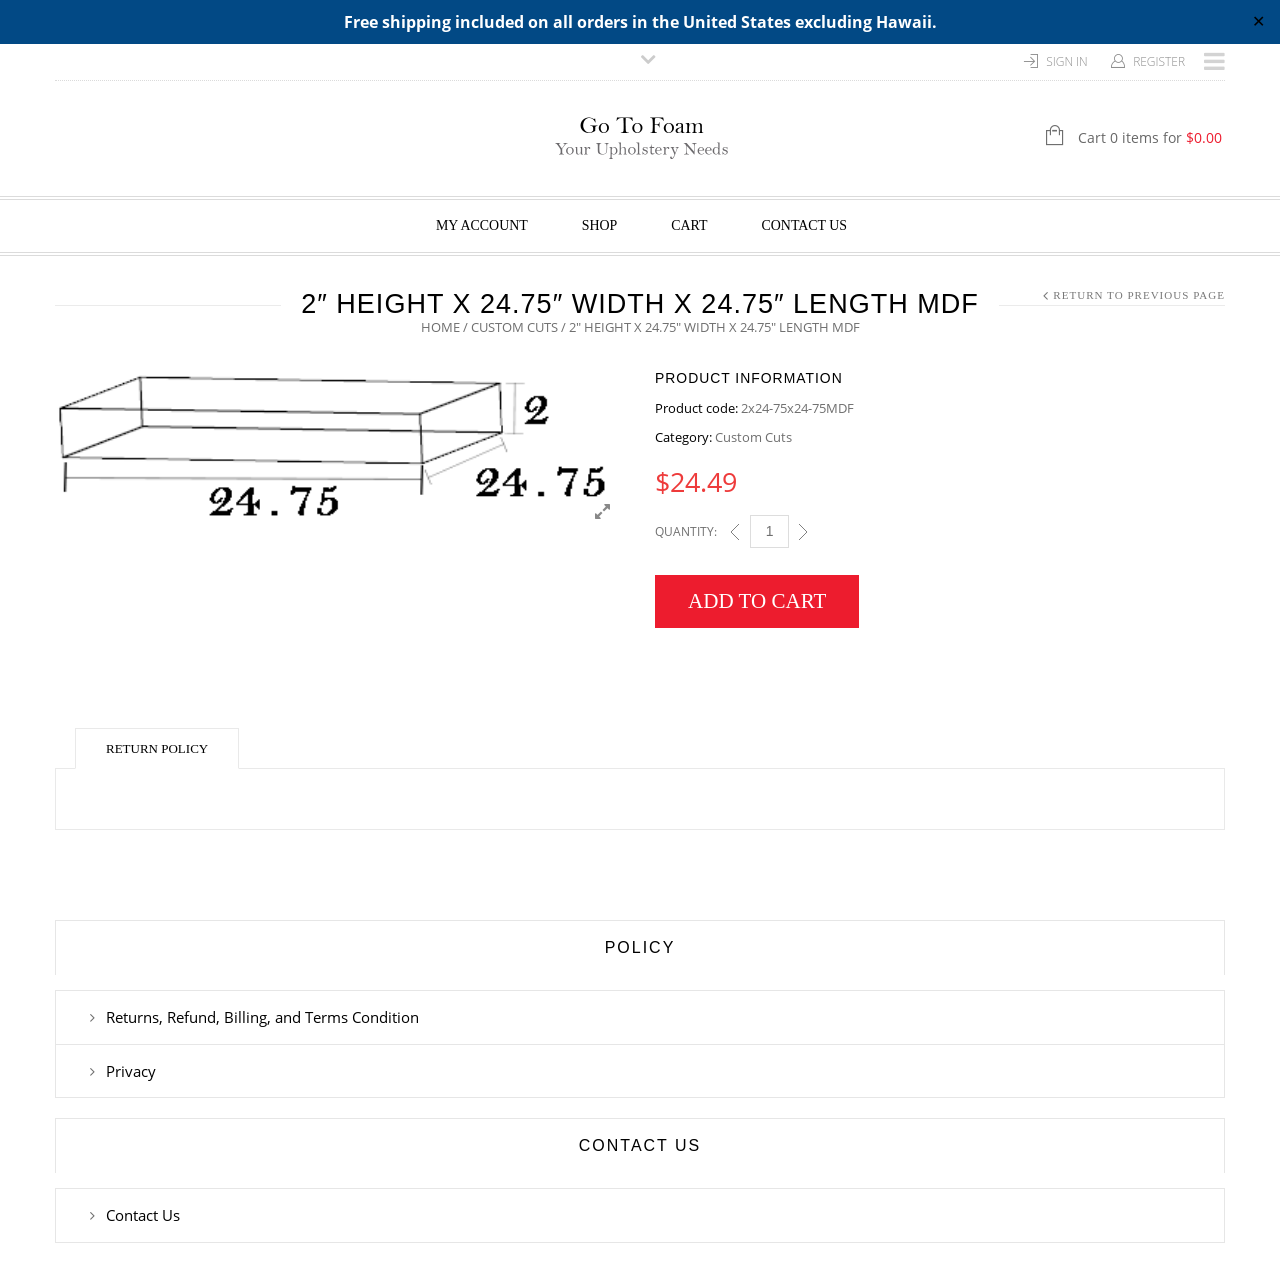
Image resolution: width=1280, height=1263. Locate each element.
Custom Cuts (514, 327)
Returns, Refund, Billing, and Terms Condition (262, 1017)
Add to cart (757, 601)
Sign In (1067, 61)
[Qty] (769, 531)
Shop (600, 225)
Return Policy (157, 748)
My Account (482, 225)
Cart (689, 225)
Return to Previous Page (1139, 295)
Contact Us (805, 225)
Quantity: (686, 531)
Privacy (131, 1071)
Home (440, 327)
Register (1159, 61)
